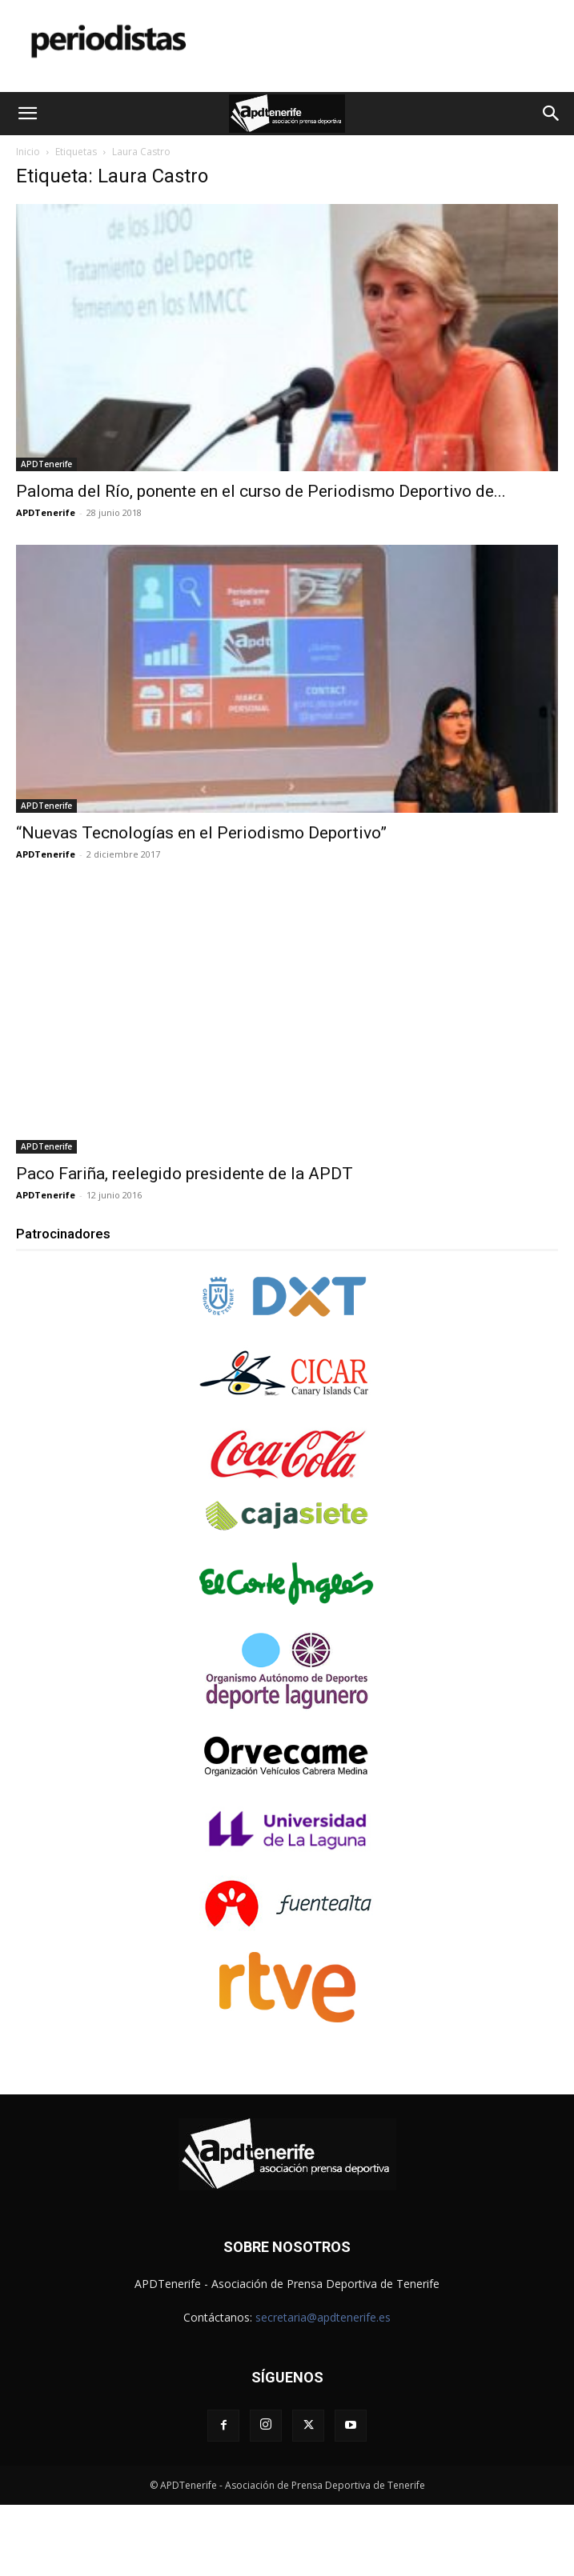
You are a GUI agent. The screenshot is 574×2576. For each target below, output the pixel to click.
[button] (27, 113)
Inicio (28, 151)
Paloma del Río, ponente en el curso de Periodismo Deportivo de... (261, 491)
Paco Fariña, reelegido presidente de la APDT (184, 1173)
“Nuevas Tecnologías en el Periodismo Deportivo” (201, 832)
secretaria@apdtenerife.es (323, 2317)
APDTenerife (46, 464)
